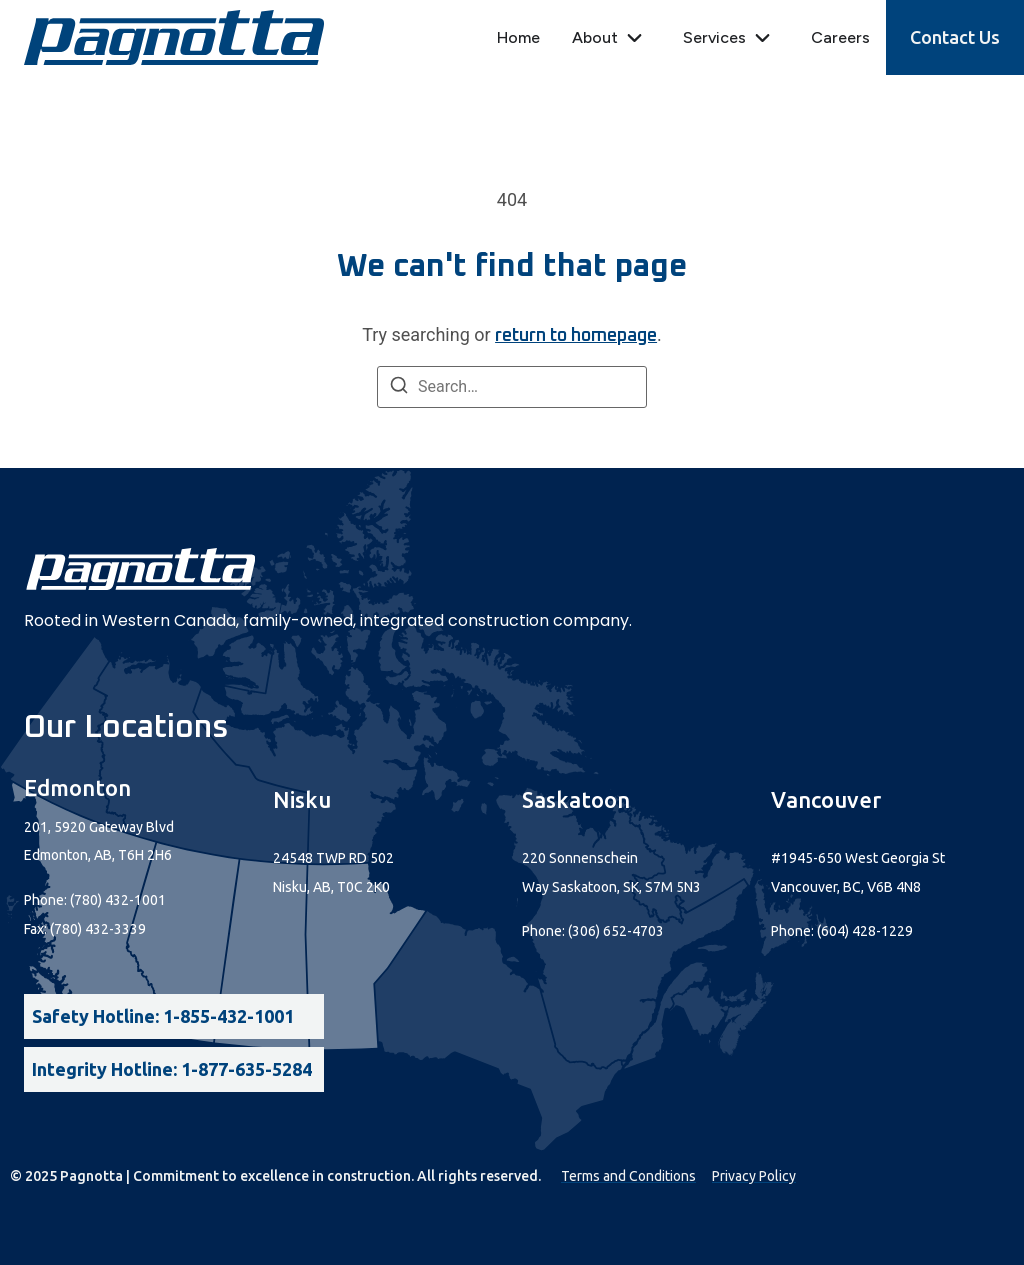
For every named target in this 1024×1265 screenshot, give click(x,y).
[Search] (399, 388)
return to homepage (576, 336)
